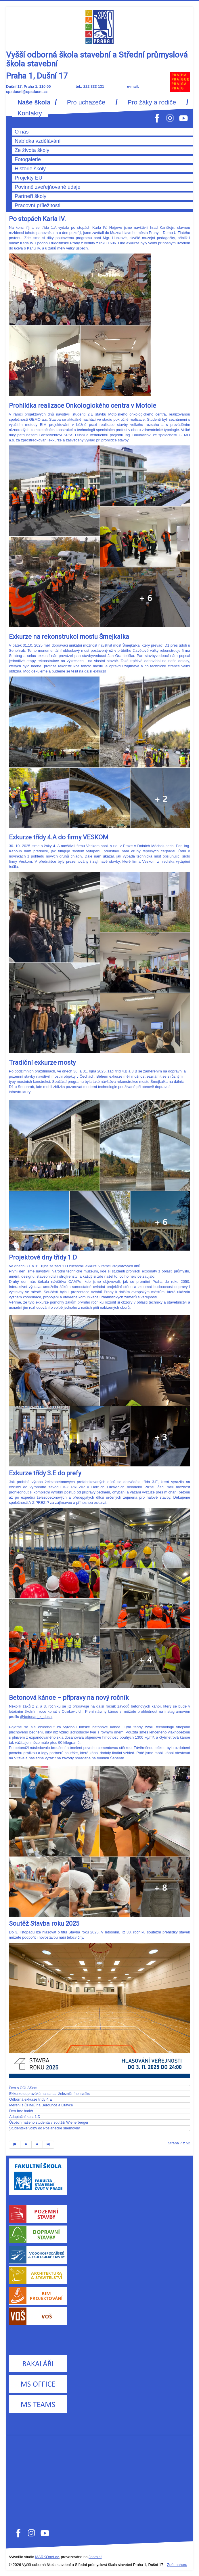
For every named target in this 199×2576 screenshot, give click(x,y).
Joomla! (95, 2557)
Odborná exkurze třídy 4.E (30, 2099)
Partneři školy (30, 196)
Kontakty (30, 113)
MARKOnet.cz (47, 2557)
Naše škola (34, 102)
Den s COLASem (23, 2088)
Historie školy (30, 168)
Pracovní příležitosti (37, 205)
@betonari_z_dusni (36, 1716)
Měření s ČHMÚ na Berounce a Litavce (41, 2105)
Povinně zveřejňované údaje (48, 187)
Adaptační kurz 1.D (24, 2116)
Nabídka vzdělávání (38, 141)
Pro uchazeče (86, 102)
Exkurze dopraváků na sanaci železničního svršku (49, 2093)
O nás (22, 131)
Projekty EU (28, 177)
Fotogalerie (28, 159)
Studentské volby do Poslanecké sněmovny (44, 2128)
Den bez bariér (21, 2111)
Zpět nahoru (177, 2564)
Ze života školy (32, 150)
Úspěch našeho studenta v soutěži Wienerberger (48, 2122)
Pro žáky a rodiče (152, 102)
